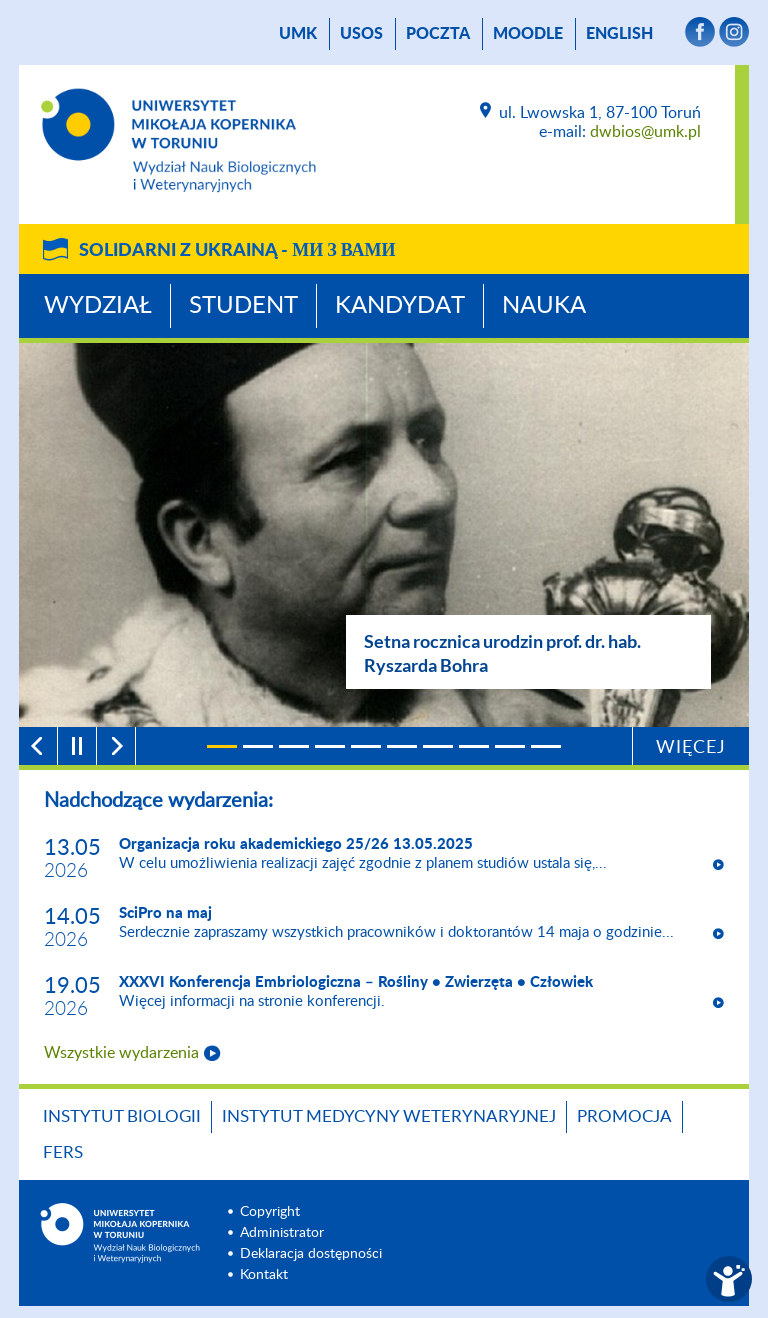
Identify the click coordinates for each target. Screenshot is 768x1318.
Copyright (270, 1212)
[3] (294, 746)
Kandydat (400, 306)
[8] (474, 746)
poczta (438, 34)
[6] (402, 746)
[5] (366, 746)
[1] (222, 746)
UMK (298, 34)
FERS (63, 1152)
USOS (361, 34)
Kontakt (264, 1275)
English (619, 34)
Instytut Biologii (122, 1116)
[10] (546, 746)
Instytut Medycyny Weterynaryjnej (389, 1116)
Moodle (528, 34)
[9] (510, 746)
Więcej (691, 748)
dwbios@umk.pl (645, 132)
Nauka (544, 306)
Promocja (624, 1116)
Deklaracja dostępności (311, 1254)
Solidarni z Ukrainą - (237, 251)
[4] (330, 746)
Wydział (98, 306)
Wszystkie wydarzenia (121, 1053)
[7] (438, 746)
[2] (258, 746)
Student (243, 306)
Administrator (282, 1233)
